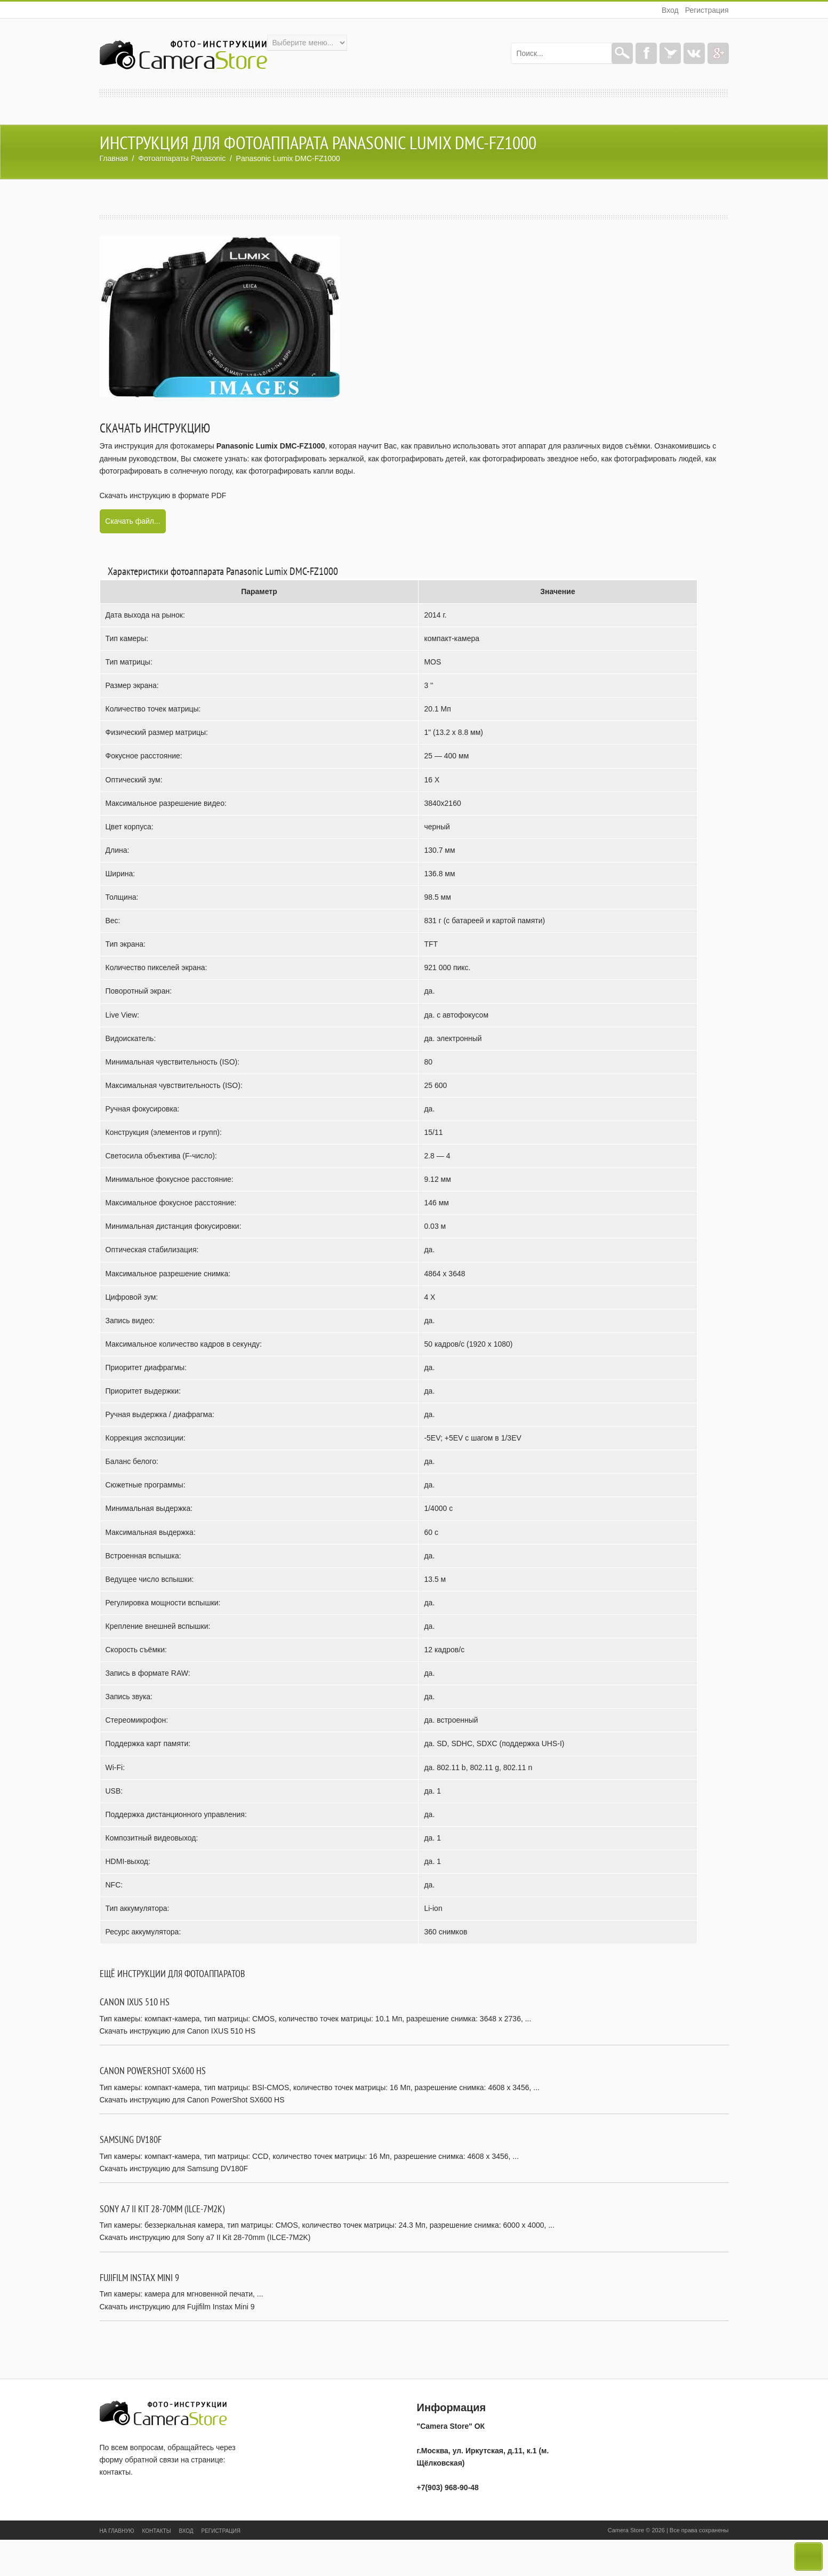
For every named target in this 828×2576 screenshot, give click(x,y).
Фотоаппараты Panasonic (182, 158)
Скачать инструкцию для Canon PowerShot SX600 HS (192, 2099)
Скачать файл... (132, 521)
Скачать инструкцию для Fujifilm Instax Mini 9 (177, 2306)
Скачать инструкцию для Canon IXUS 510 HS (178, 2031)
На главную (117, 2531)
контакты (115, 2472)
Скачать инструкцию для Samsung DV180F (174, 2168)
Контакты (156, 2531)
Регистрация (707, 10)
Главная (114, 158)
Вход (670, 10)
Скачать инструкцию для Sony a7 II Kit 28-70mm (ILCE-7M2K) (205, 2237)
